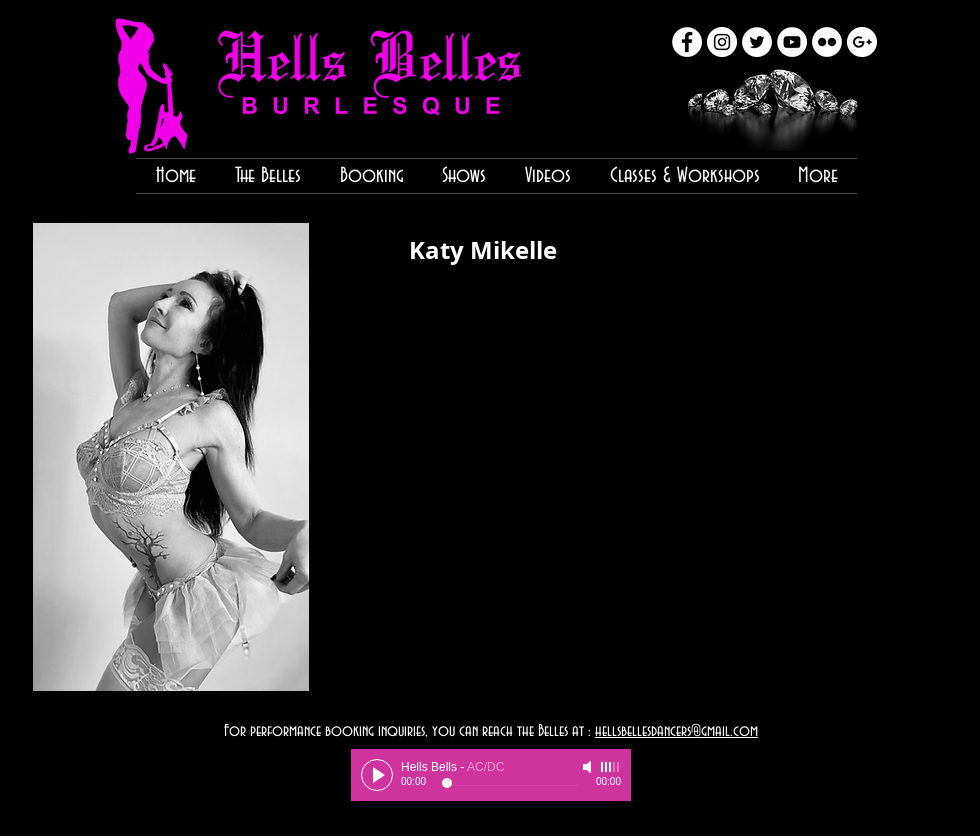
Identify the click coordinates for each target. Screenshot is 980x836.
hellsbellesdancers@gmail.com (676, 731)
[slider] (611, 767)
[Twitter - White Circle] (757, 42)
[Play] (377, 775)
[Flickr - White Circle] (827, 42)
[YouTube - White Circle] (792, 42)
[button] (171, 457)
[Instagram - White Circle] (722, 42)
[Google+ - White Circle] (862, 42)
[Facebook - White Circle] (687, 42)
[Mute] (589, 767)
